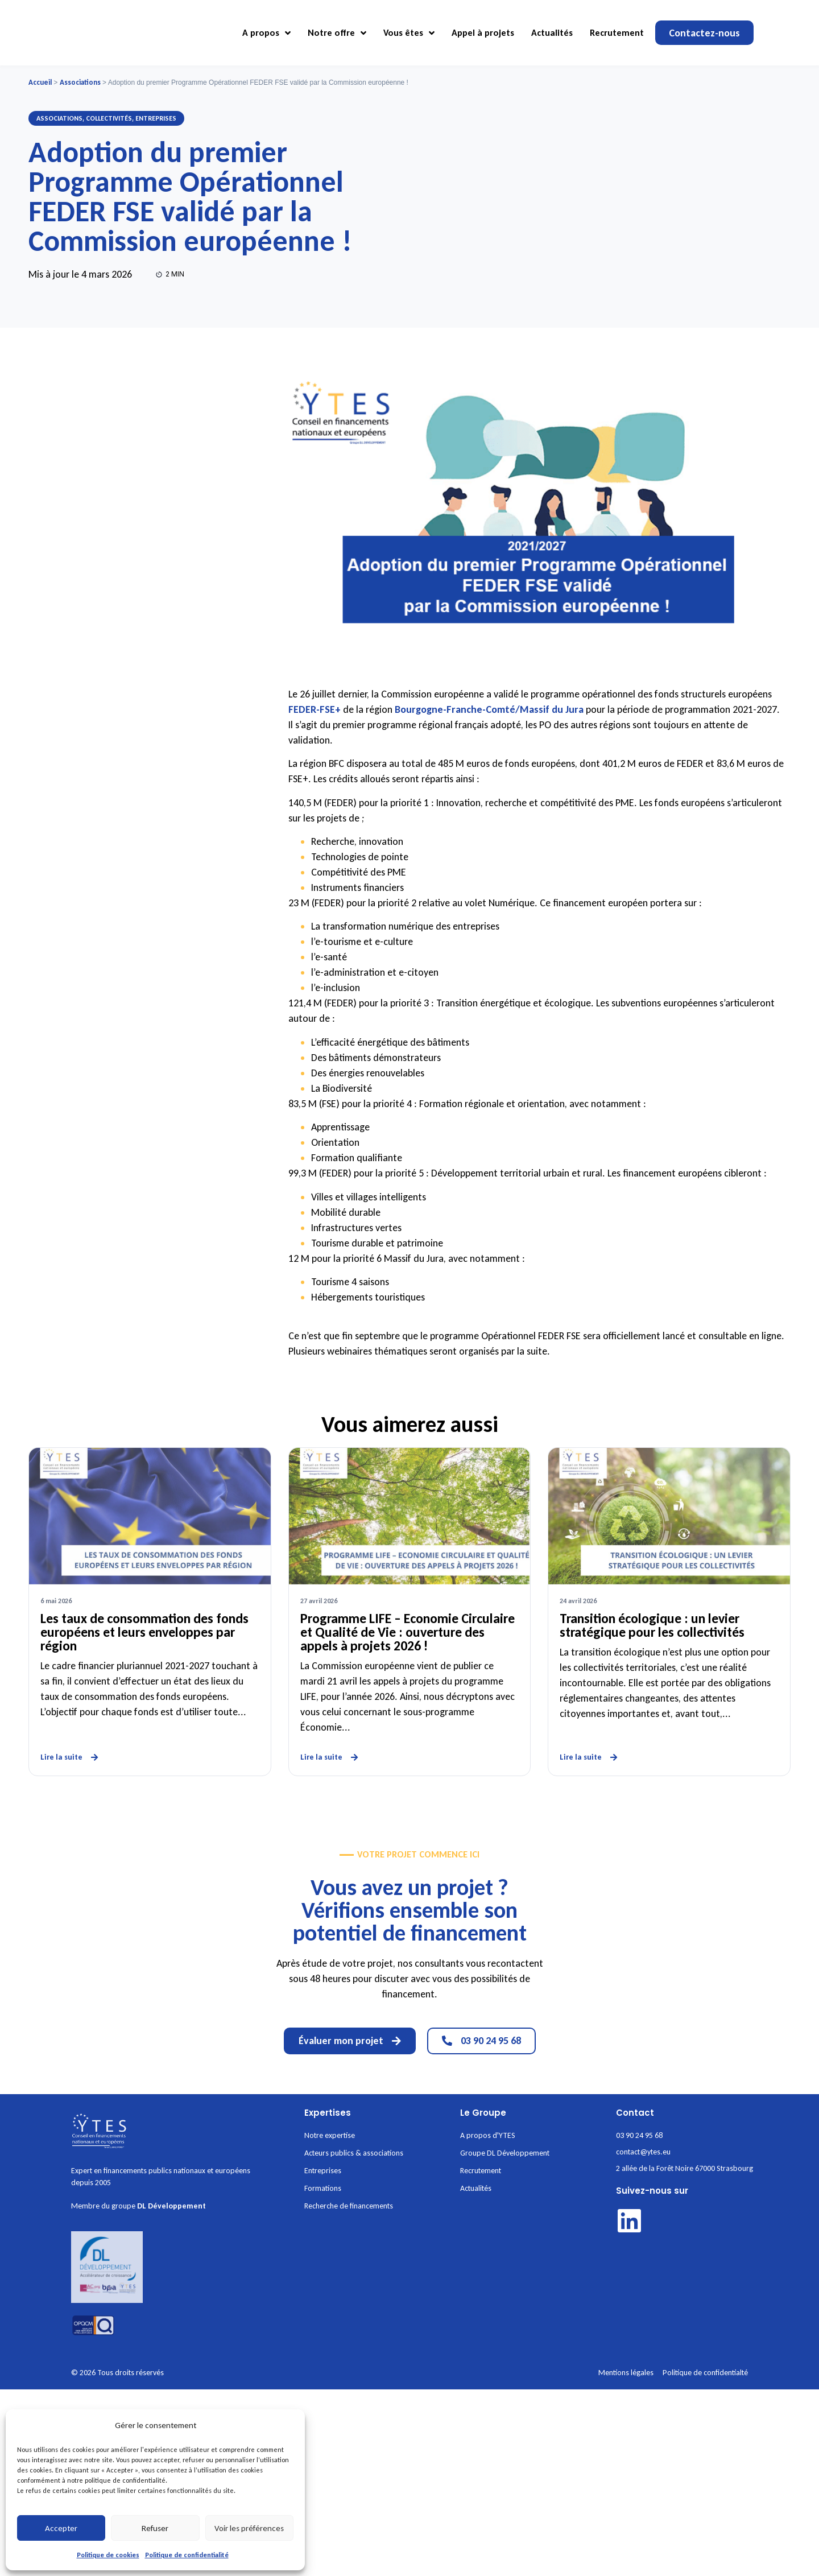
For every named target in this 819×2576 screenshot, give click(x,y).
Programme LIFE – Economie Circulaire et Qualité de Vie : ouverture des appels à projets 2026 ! (407, 1632)
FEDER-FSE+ (314, 709)
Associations (80, 82)
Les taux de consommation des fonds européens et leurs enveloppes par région (144, 1632)
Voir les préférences (249, 2528)
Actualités (552, 32)
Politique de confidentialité (187, 2555)
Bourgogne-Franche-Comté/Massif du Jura (489, 709)
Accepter (61, 2528)
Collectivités (109, 118)
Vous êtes (409, 33)
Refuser (155, 2528)
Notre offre (337, 33)
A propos (266, 33)
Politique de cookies (108, 2555)
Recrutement (617, 32)
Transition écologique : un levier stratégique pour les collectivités (652, 1625)
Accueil (40, 82)
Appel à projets (483, 32)
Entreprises (155, 118)
